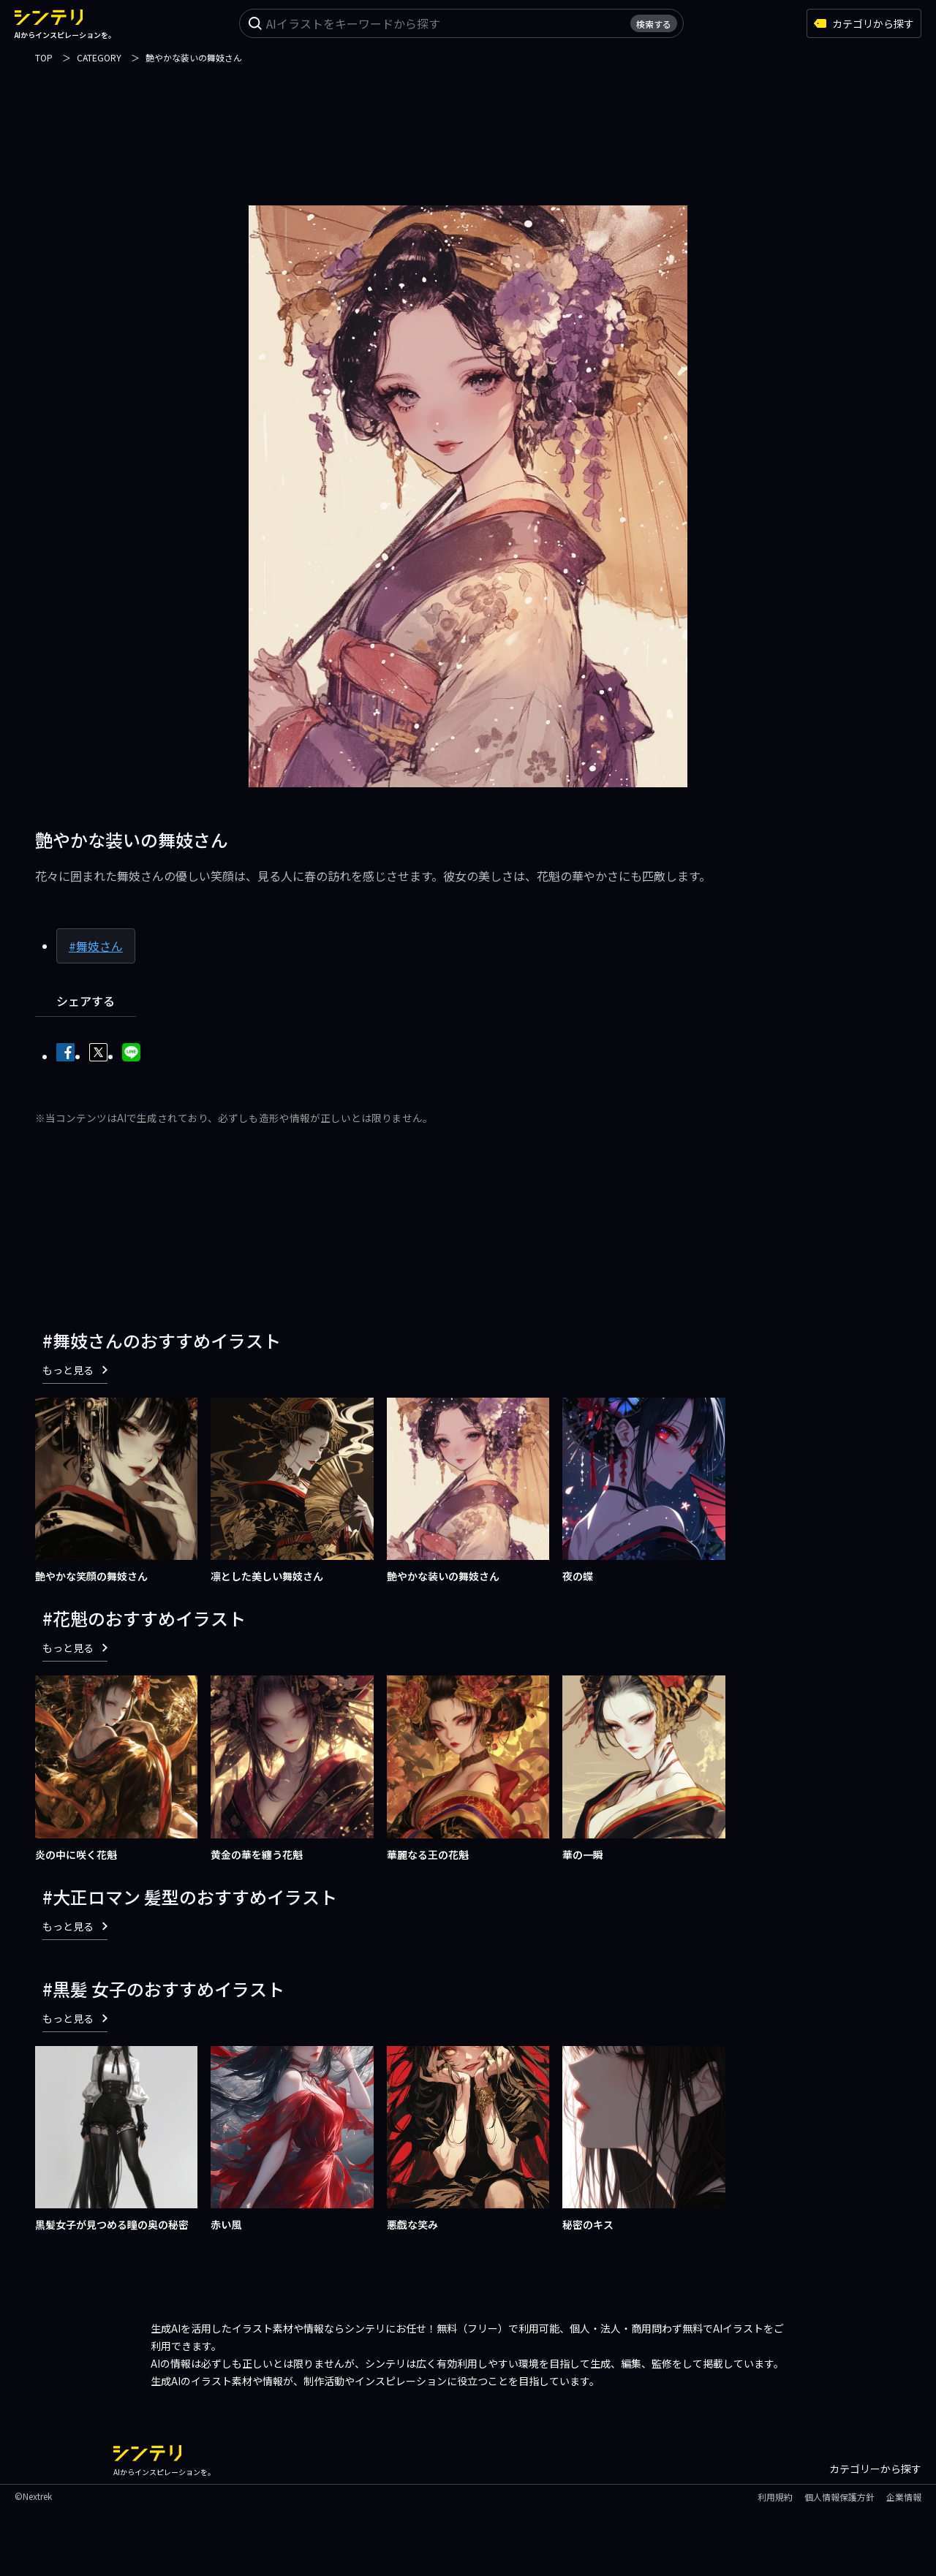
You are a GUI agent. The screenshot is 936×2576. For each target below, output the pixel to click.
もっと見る (74, 1370)
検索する (653, 24)
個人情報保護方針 (839, 2496)
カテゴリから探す (864, 23)
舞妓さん (99, 946)
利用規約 (775, 2496)
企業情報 (903, 2496)
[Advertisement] (468, 126)
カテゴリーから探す (875, 2468)
